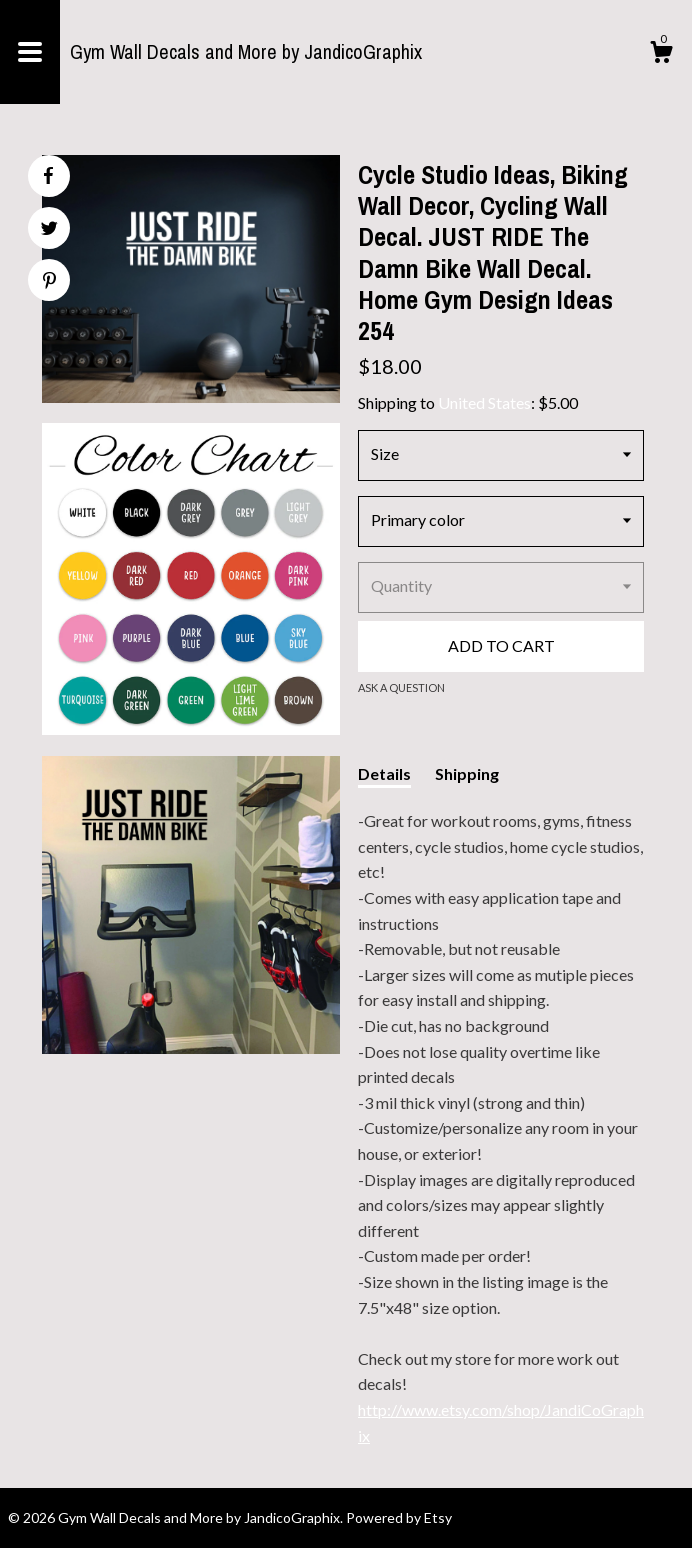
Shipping (467, 773)
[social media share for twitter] (49, 230)
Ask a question (401, 687)
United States (484, 402)
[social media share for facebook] (48, 176)
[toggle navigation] (30, 52)
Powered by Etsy (399, 1517)
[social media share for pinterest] (49, 282)
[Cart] (661, 55)
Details (384, 773)
